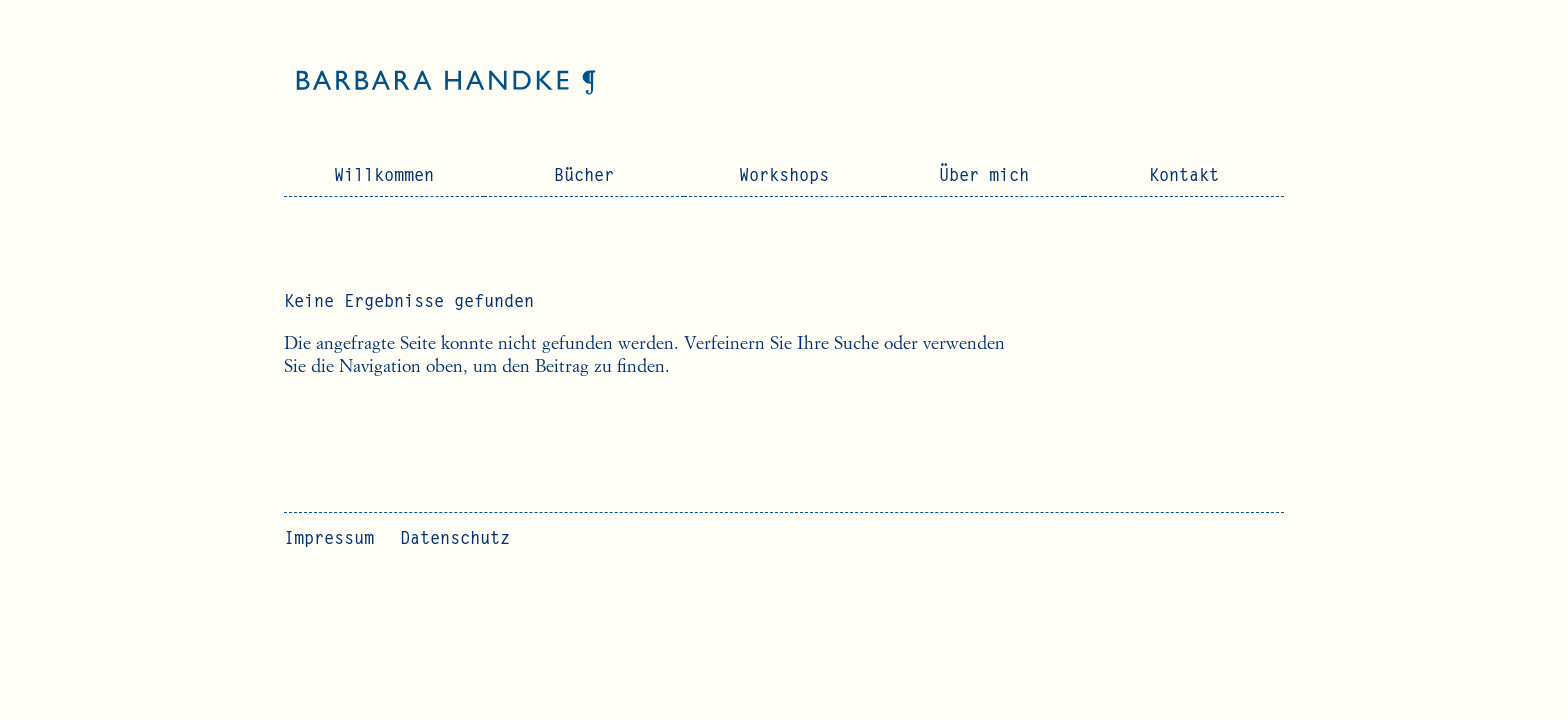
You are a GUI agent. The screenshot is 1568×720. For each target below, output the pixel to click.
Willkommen (384, 176)
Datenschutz (455, 539)
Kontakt (1184, 176)
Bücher (584, 176)
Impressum (329, 539)
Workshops (784, 176)
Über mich (984, 176)
